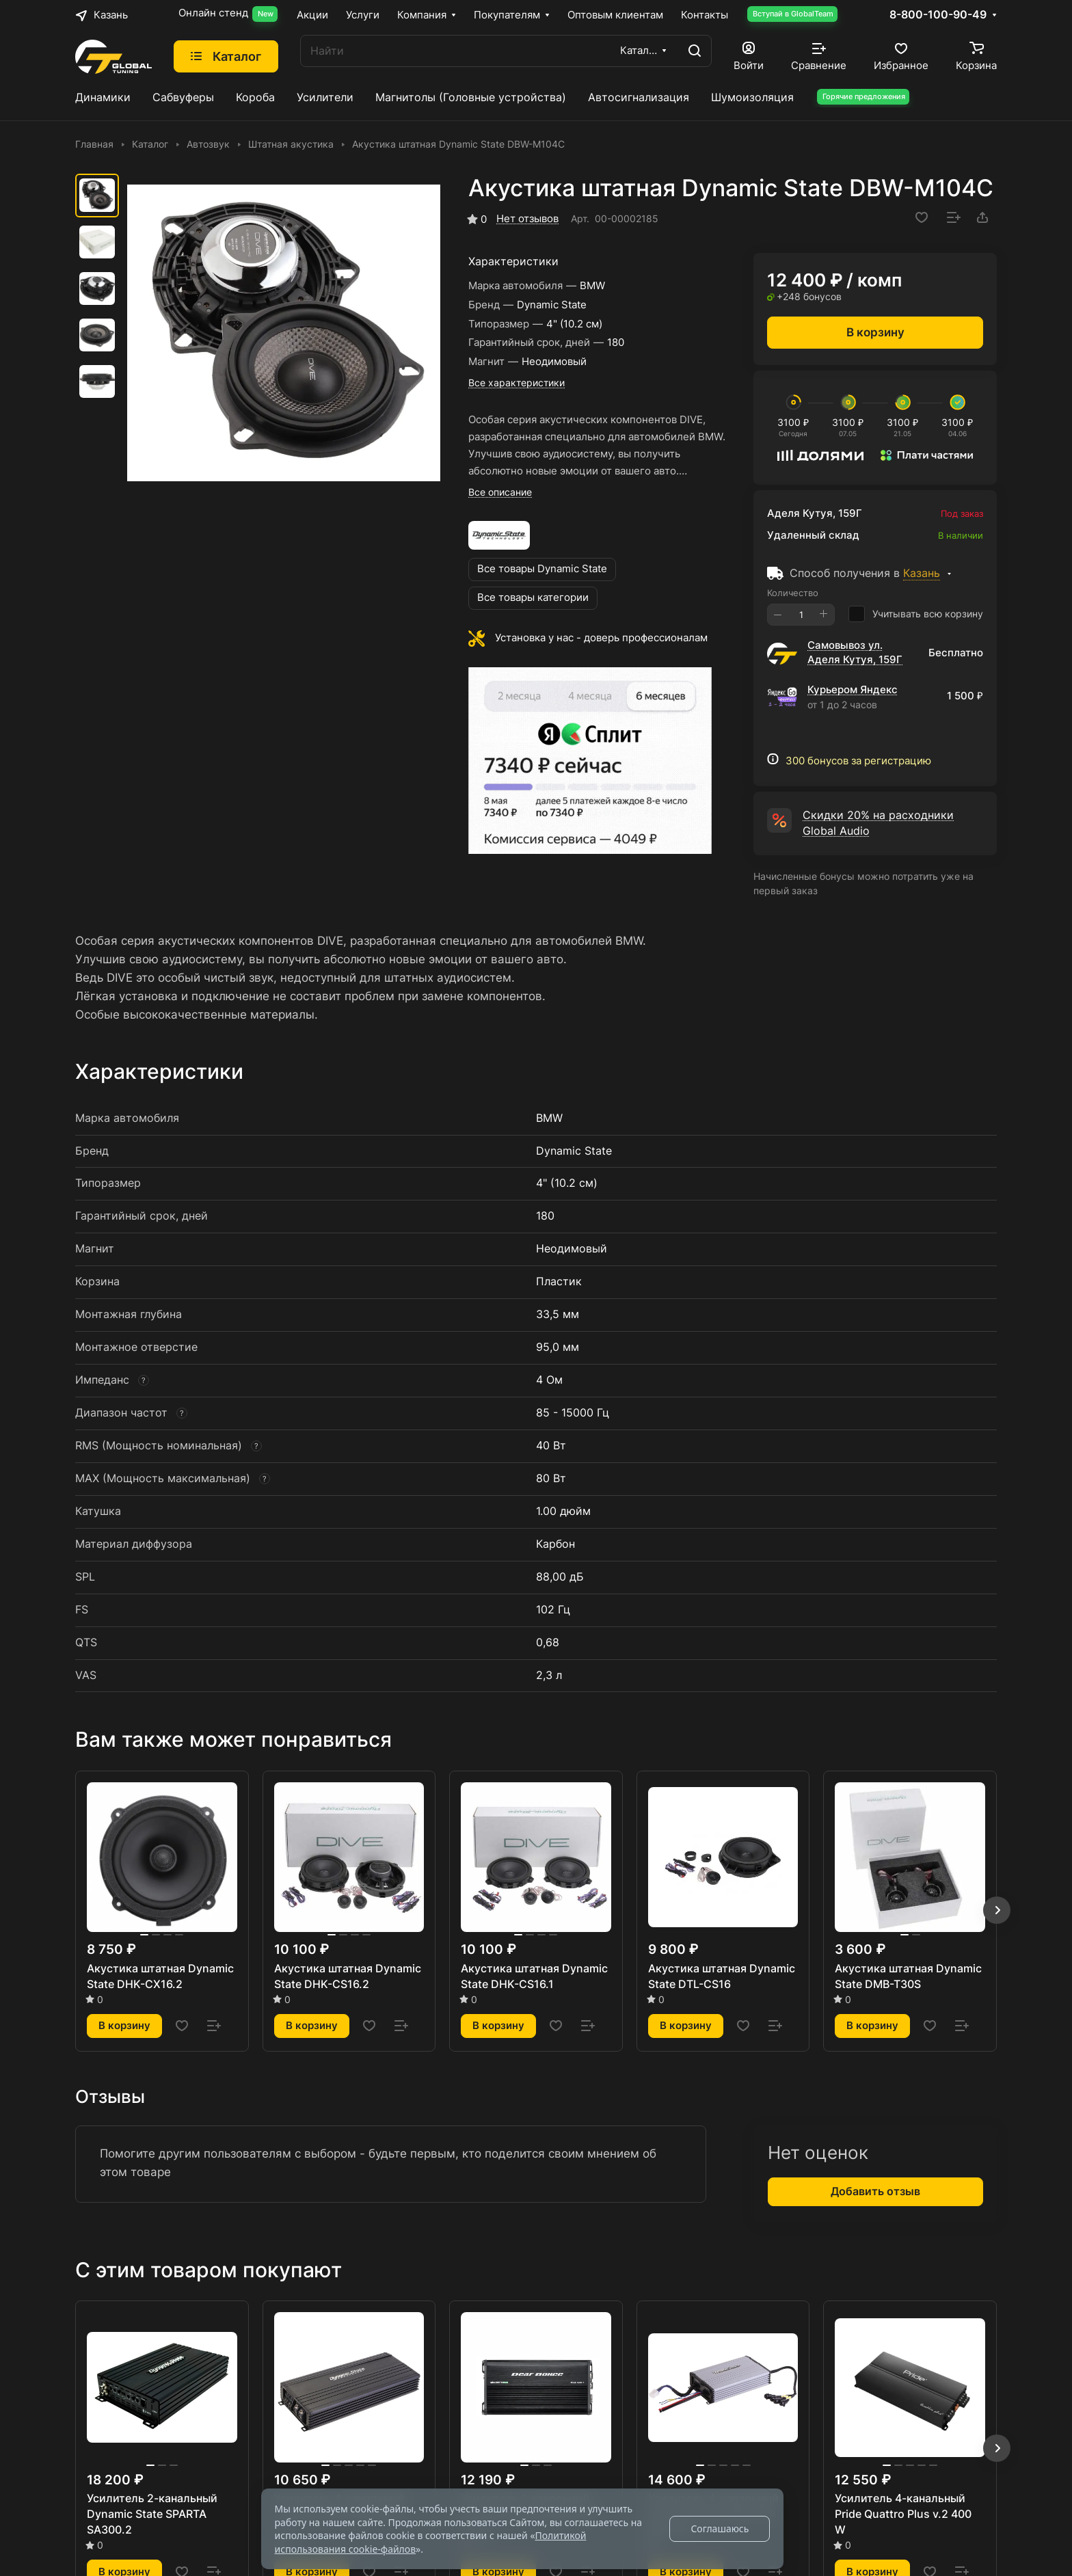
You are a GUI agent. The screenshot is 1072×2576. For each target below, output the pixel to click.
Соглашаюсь (720, 2528)
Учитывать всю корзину (915, 614)
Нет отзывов (527, 219)
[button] (996, 1910)
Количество (792, 592)
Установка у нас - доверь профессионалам (601, 638)
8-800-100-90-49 (938, 15)
